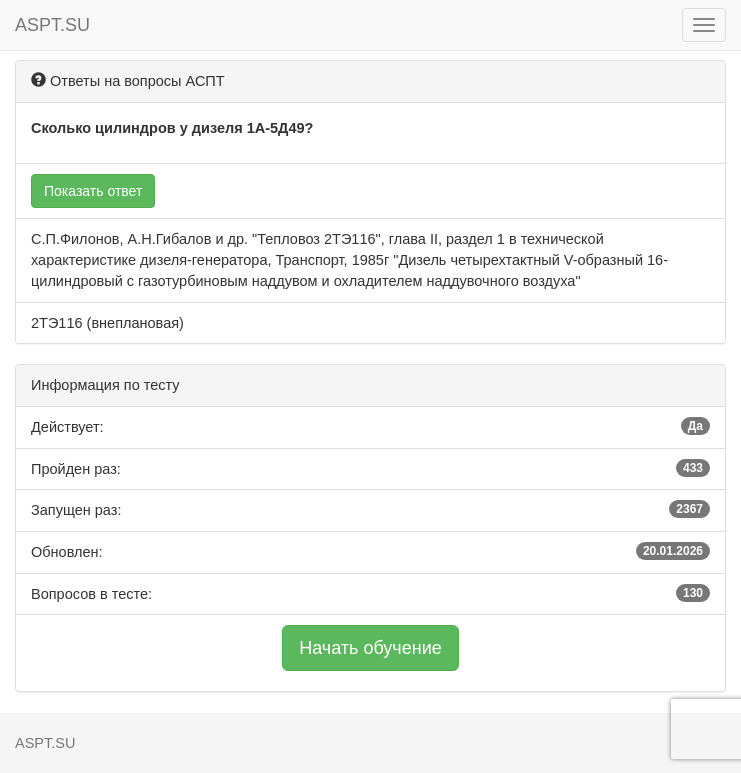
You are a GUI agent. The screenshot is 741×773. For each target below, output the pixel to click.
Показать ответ (93, 191)
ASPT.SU (52, 25)
